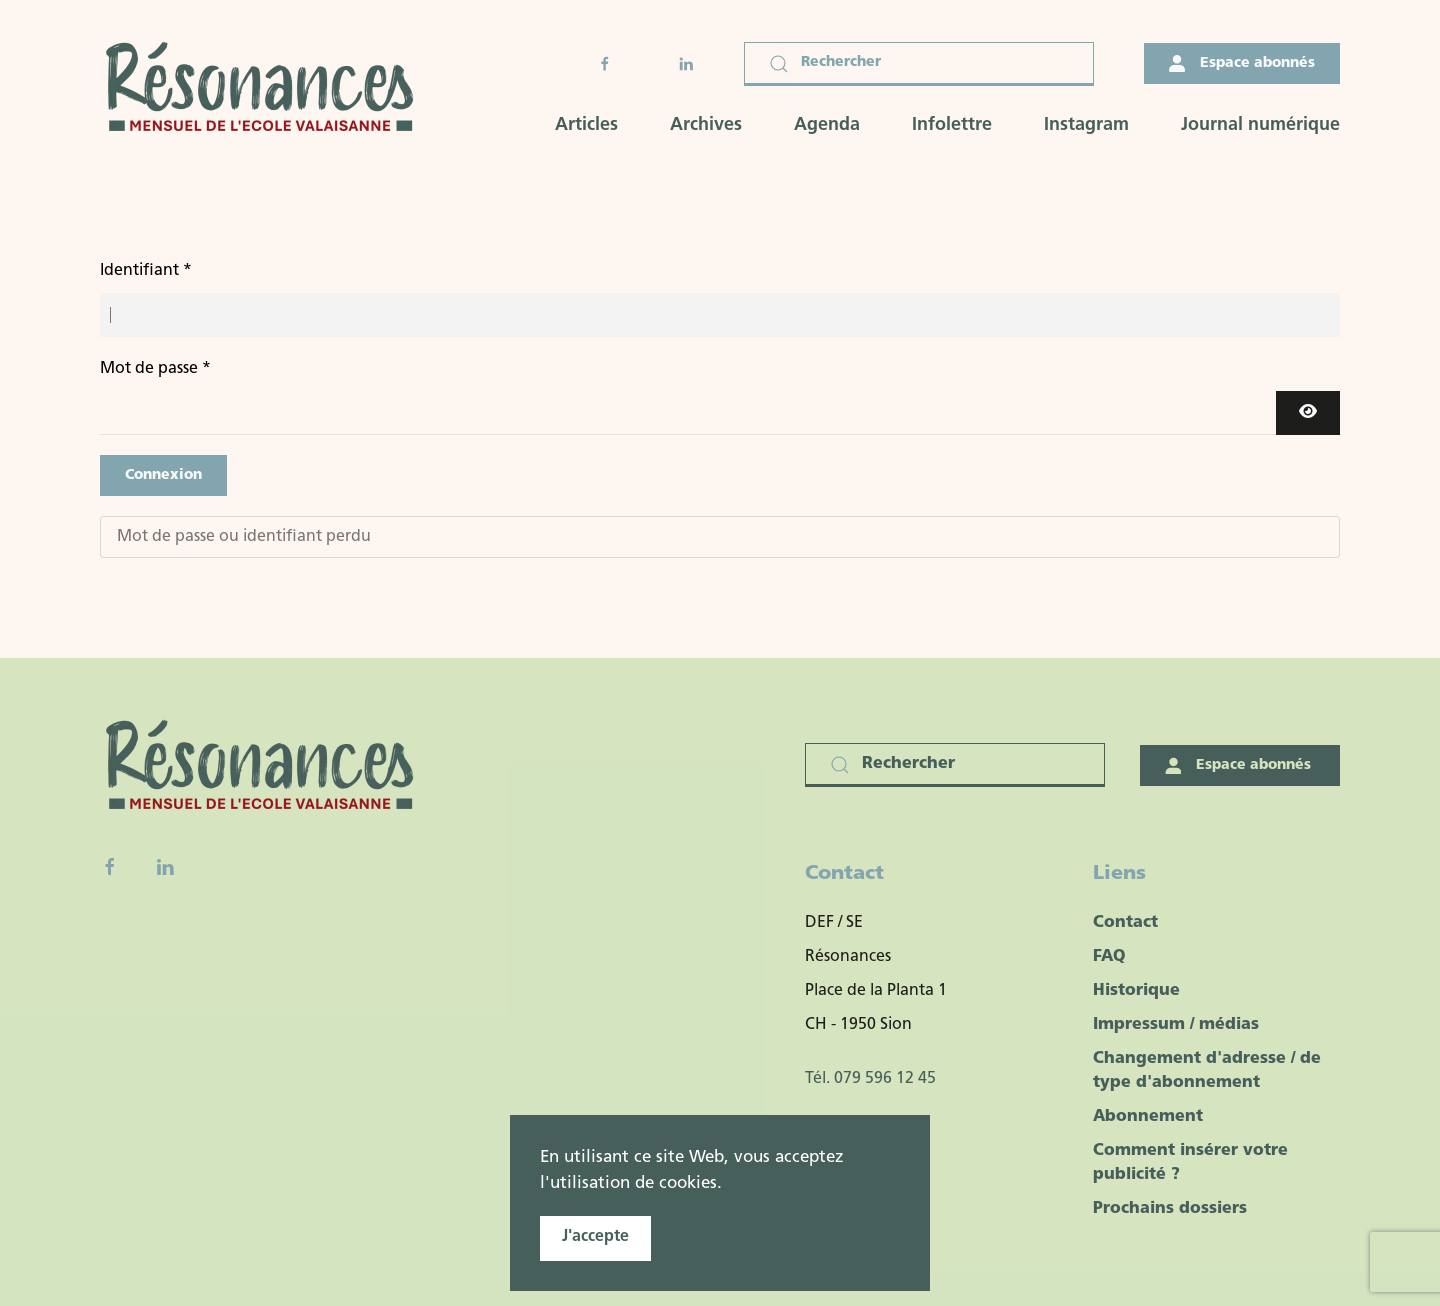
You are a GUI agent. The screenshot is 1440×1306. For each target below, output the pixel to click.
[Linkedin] (165, 867)
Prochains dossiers (1170, 1209)
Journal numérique (1260, 125)
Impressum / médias (1176, 1025)
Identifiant (146, 271)
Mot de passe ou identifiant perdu (244, 537)
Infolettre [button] (952, 125)
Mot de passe (155, 369)
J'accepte (595, 1237)
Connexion (163, 475)
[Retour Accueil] (266, 89)
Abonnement (1148, 1117)
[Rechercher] (919, 64)
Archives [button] (706, 125)
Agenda (827, 125)
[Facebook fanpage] (110, 867)
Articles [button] (586, 125)
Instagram (1086, 125)
